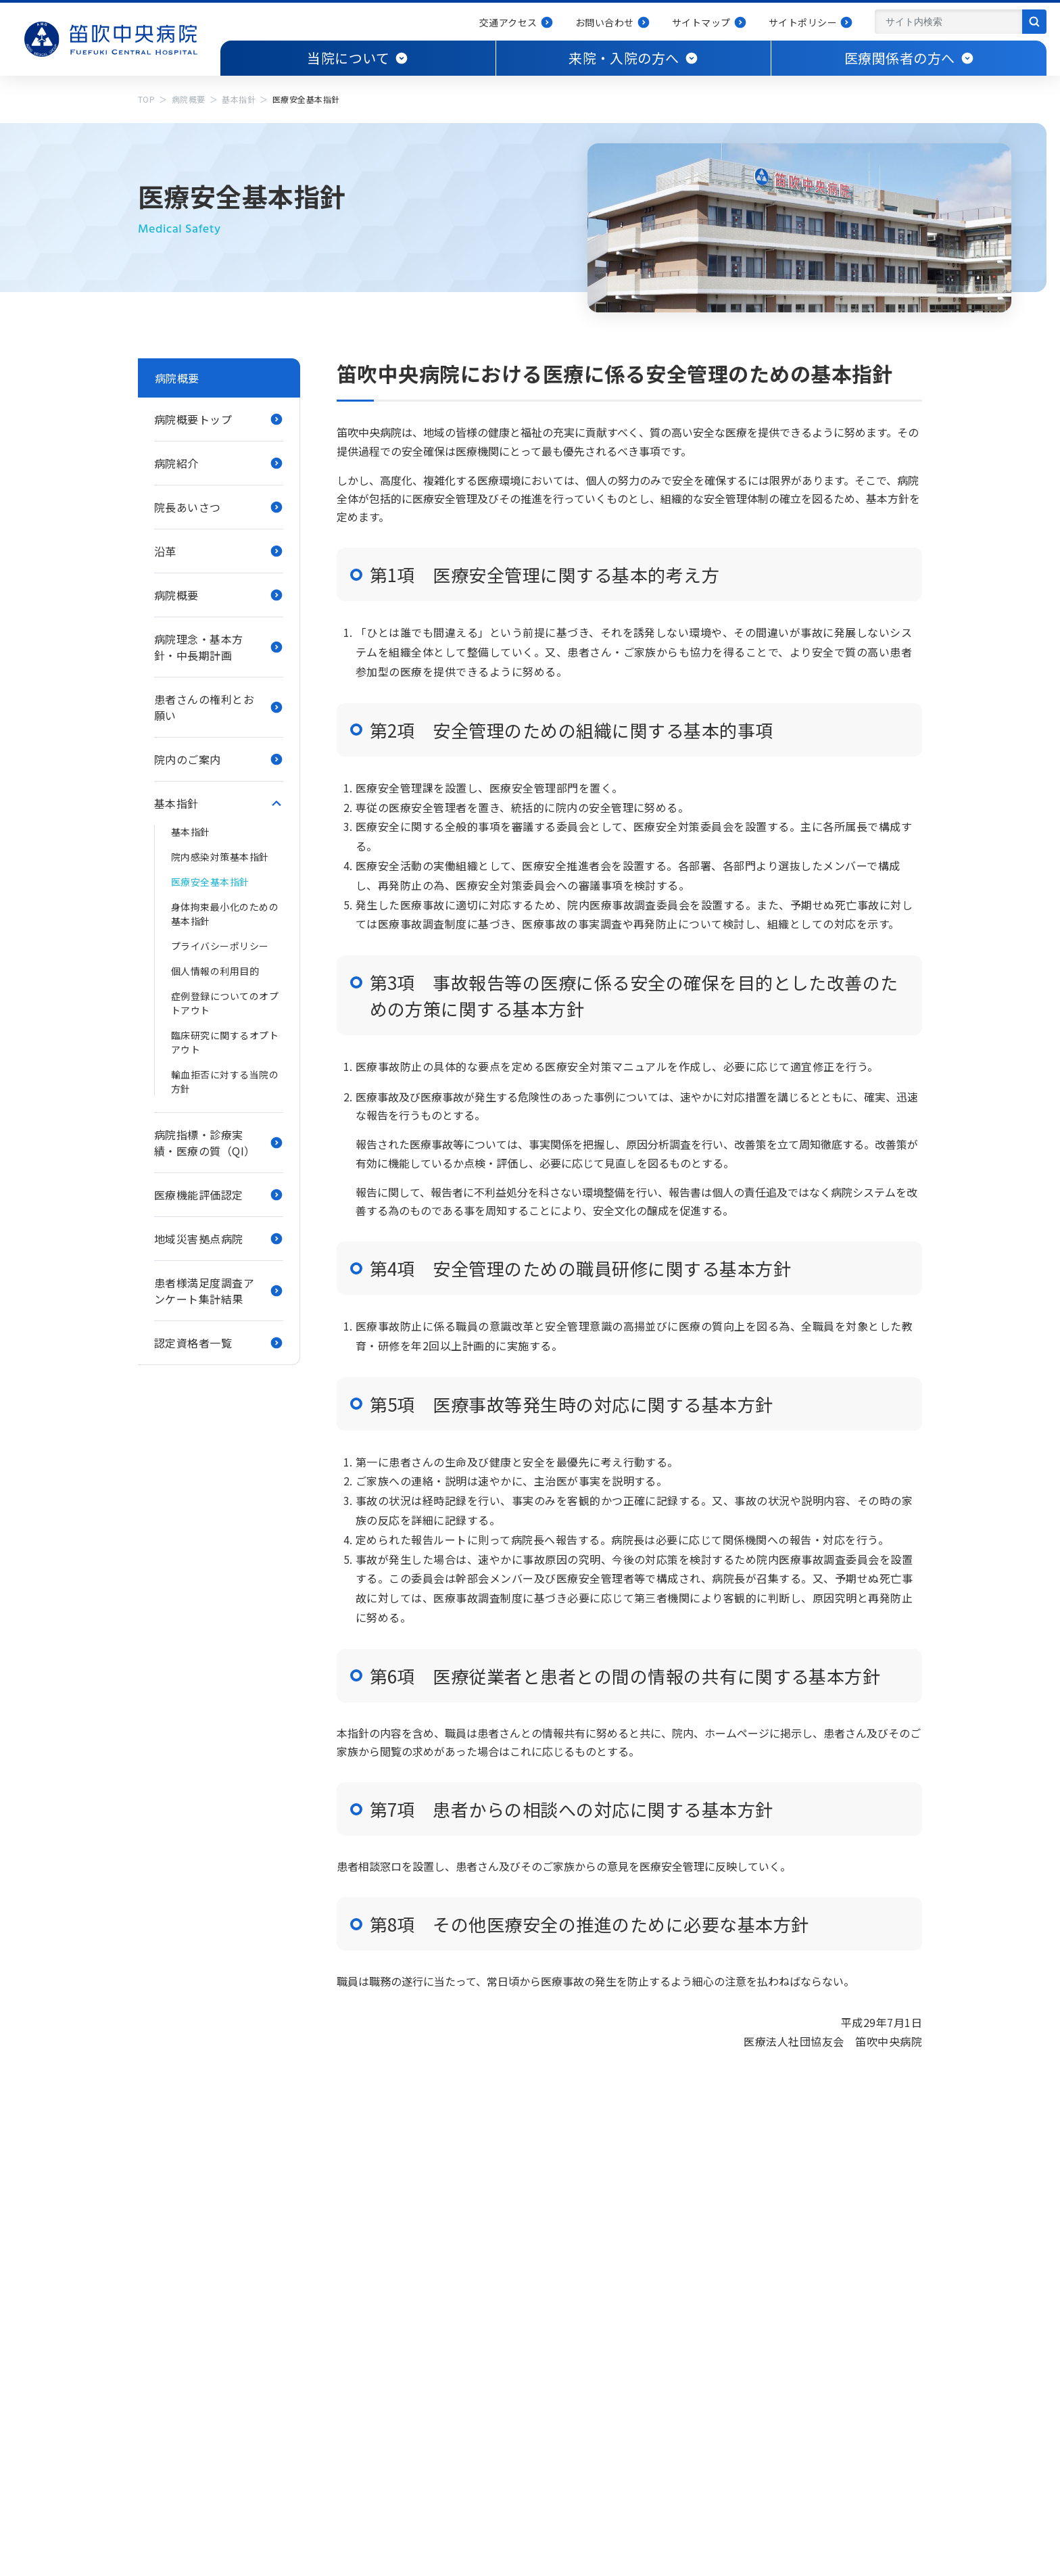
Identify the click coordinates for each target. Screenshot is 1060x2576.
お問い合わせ (604, 22)
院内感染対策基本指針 (220, 856)
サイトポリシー (803, 22)
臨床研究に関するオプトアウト (225, 1042)
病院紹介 (176, 463)
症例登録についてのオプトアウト (225, 1003)
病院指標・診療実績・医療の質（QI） (205, 1142)
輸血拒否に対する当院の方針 (225, 1081)
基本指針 (239, 99)
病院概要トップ (193, 419)
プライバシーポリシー (220, 946)
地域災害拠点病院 (198, 1239)
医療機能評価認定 (198, 1195)
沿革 (165, 551)
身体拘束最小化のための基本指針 (225, 914)
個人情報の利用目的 (215, 971)
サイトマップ (701, 22)
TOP (146, 99)
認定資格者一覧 (193, 1343)
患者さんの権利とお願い (204, 707)
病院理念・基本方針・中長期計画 (198, 647)
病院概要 (189, 99)
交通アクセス (508, 22)
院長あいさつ (187, 507)
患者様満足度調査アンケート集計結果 (204, 1290)
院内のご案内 (187, 759)
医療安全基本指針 (210, 881)
